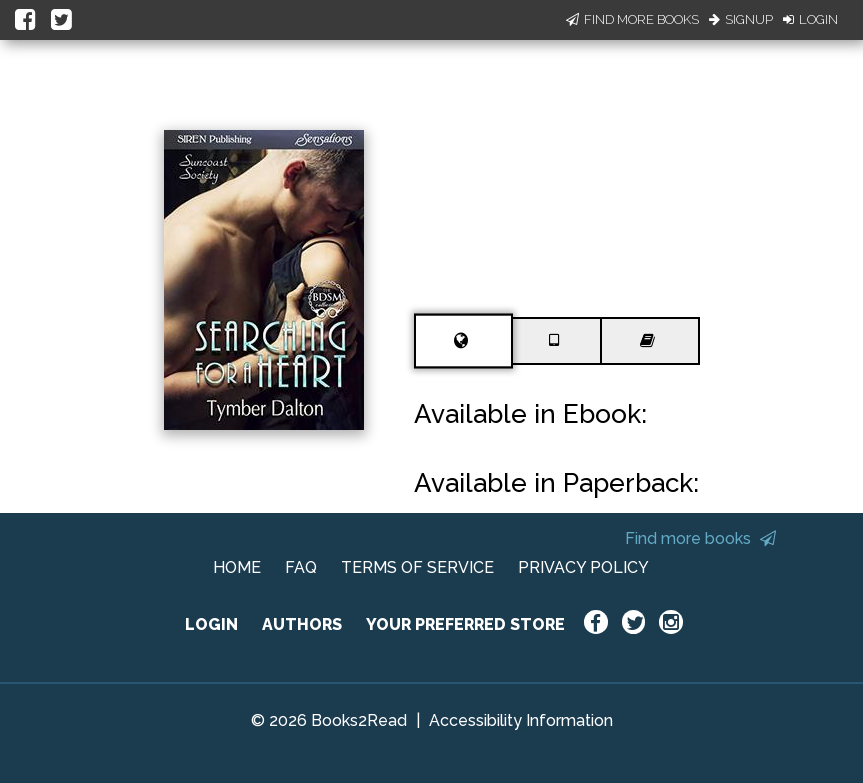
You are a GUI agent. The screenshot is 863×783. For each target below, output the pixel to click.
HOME (237, 567)
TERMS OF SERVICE (417, 567)
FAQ (301, 567)
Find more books (700, 538)
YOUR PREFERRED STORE (465, 624)
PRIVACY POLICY (583, 567)
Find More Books (632, 19)
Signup (741, 19)
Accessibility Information (521, 720)
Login (810, 19)
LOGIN (211, 624)
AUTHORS (302, 624)
